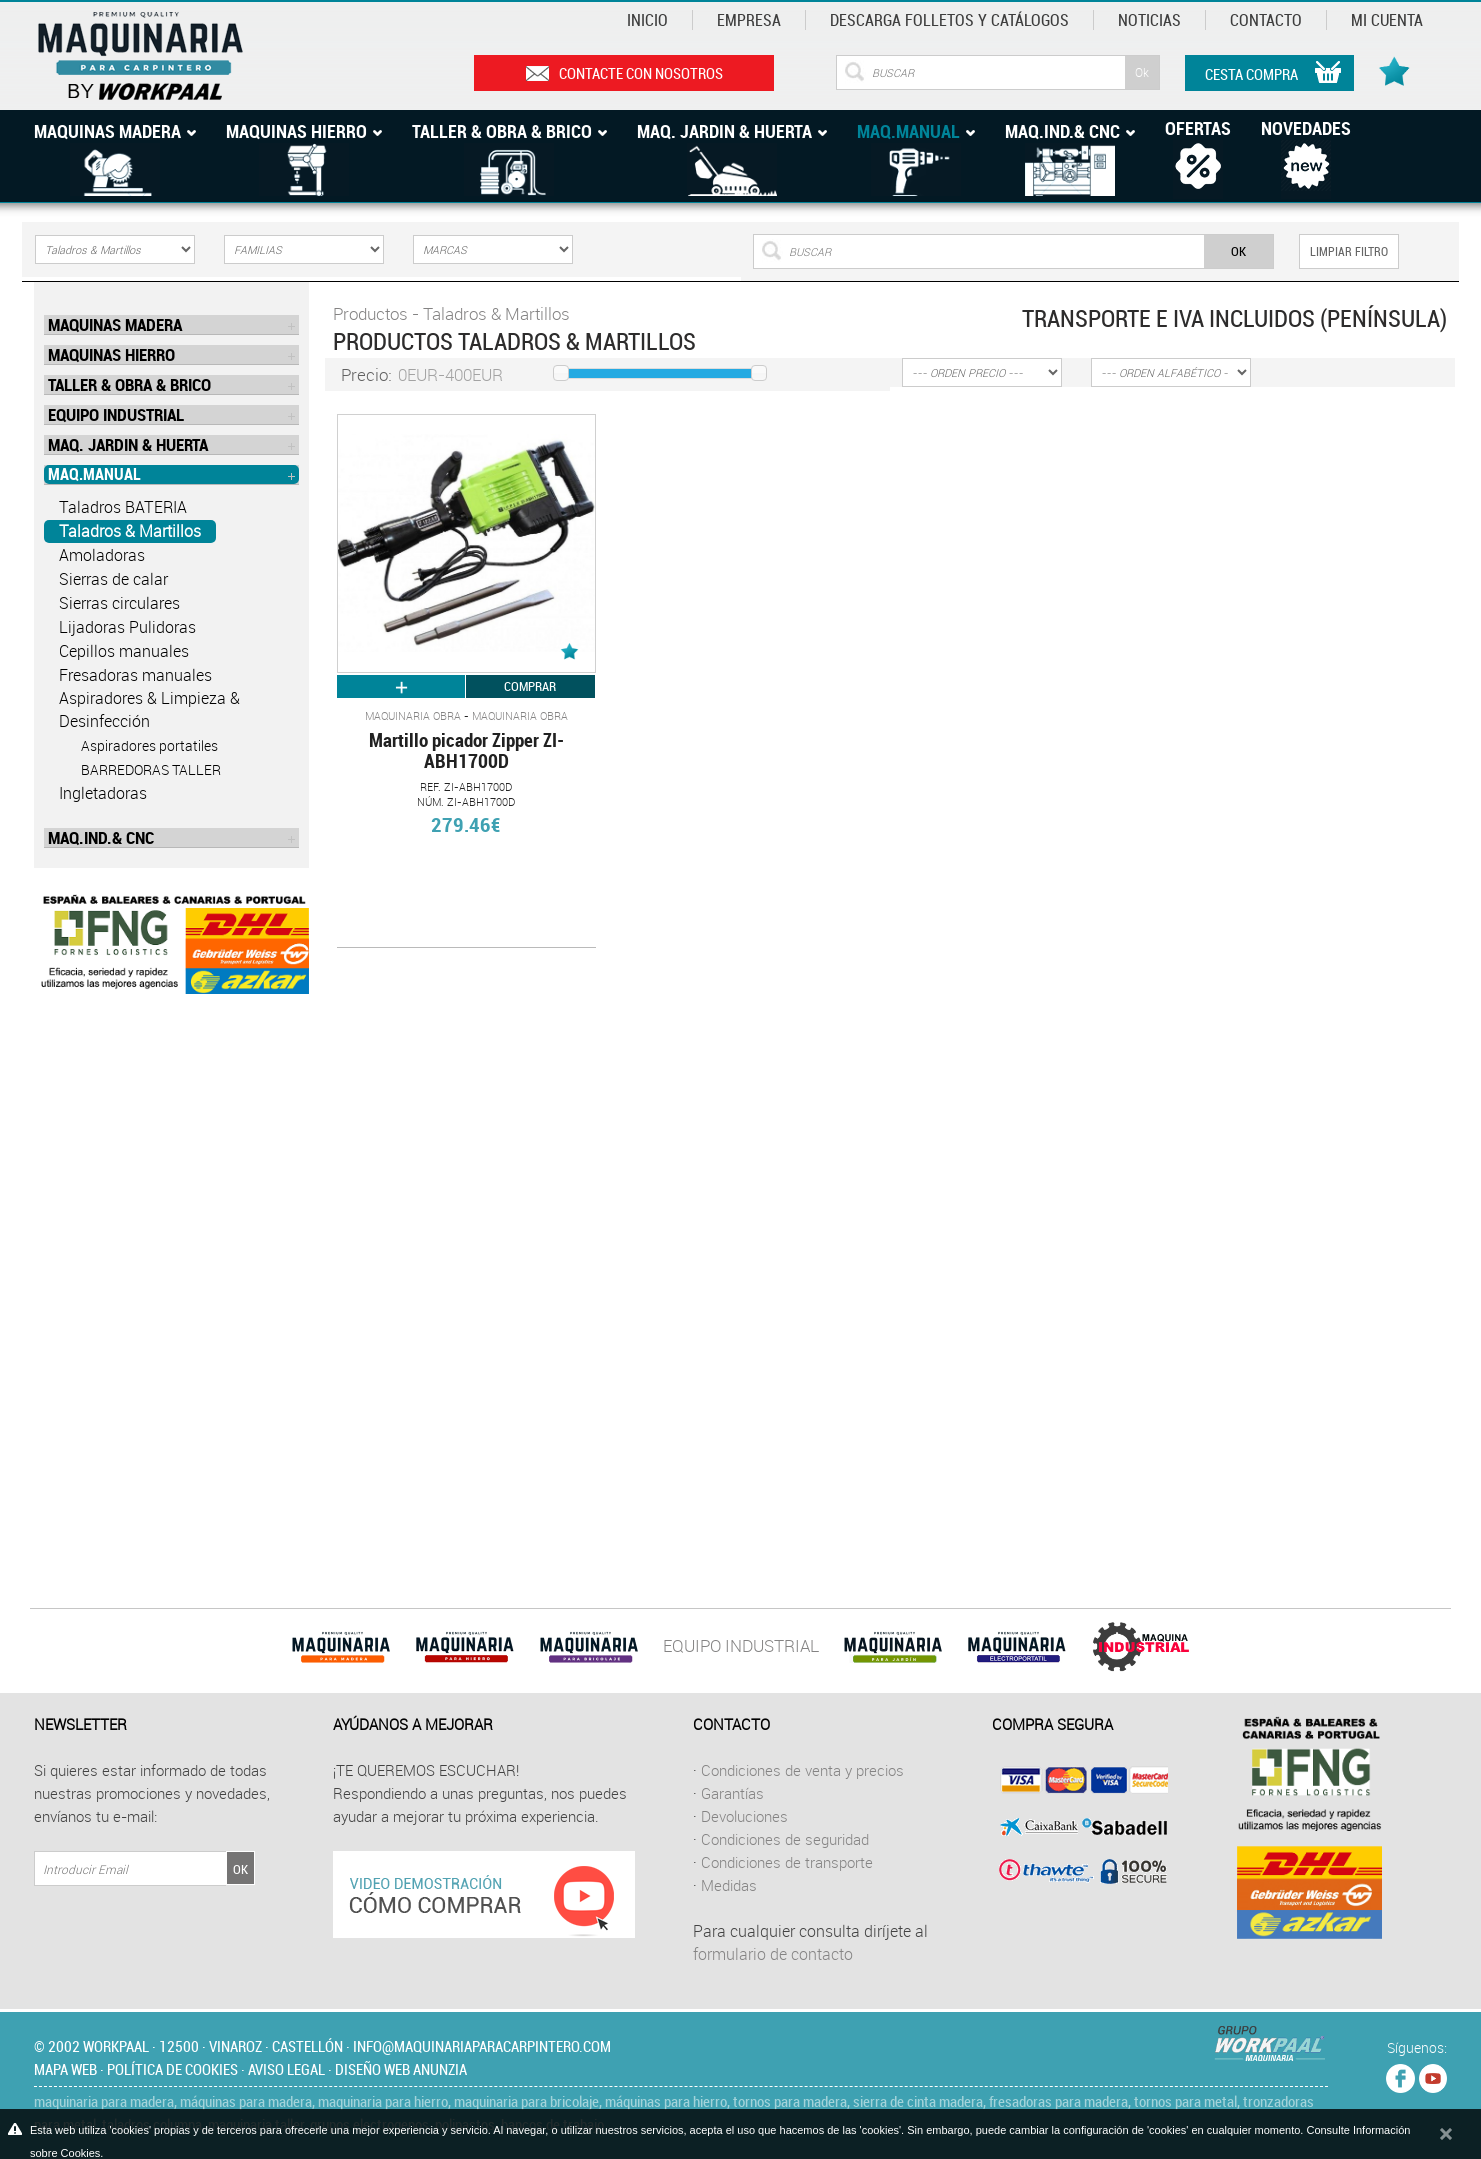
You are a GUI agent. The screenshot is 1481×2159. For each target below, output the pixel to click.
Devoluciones (744, 1816)
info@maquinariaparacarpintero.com (482, 2046)
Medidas (729, 1885)
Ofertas (1198, 128)
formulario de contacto (773, 1954)
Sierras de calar (113, 579)
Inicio (647, 20)
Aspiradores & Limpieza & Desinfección (149, 709)
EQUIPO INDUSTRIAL (741, 1645)
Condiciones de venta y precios (802, 1770)
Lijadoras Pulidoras (127, 627)
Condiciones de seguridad (785, 1839)
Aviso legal (286, 2069)
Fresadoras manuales (135, 675)
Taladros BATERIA (123, 507)
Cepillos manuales (124, 651)
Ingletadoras (103, 793)
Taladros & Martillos (130, 531)
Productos (370, 313)
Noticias (1149, 20)
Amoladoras (102, 555)
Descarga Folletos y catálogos (949, 20)
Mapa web (65, 2069)
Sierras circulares (119, 603)
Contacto (1266, 20)
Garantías (732, 1793)
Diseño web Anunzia (401, 2069)
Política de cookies (172, 2069)
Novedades (1306, 128)
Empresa (749, 20)
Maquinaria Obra (413, 715)
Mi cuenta (1387, 20)
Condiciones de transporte (787, 1862)
